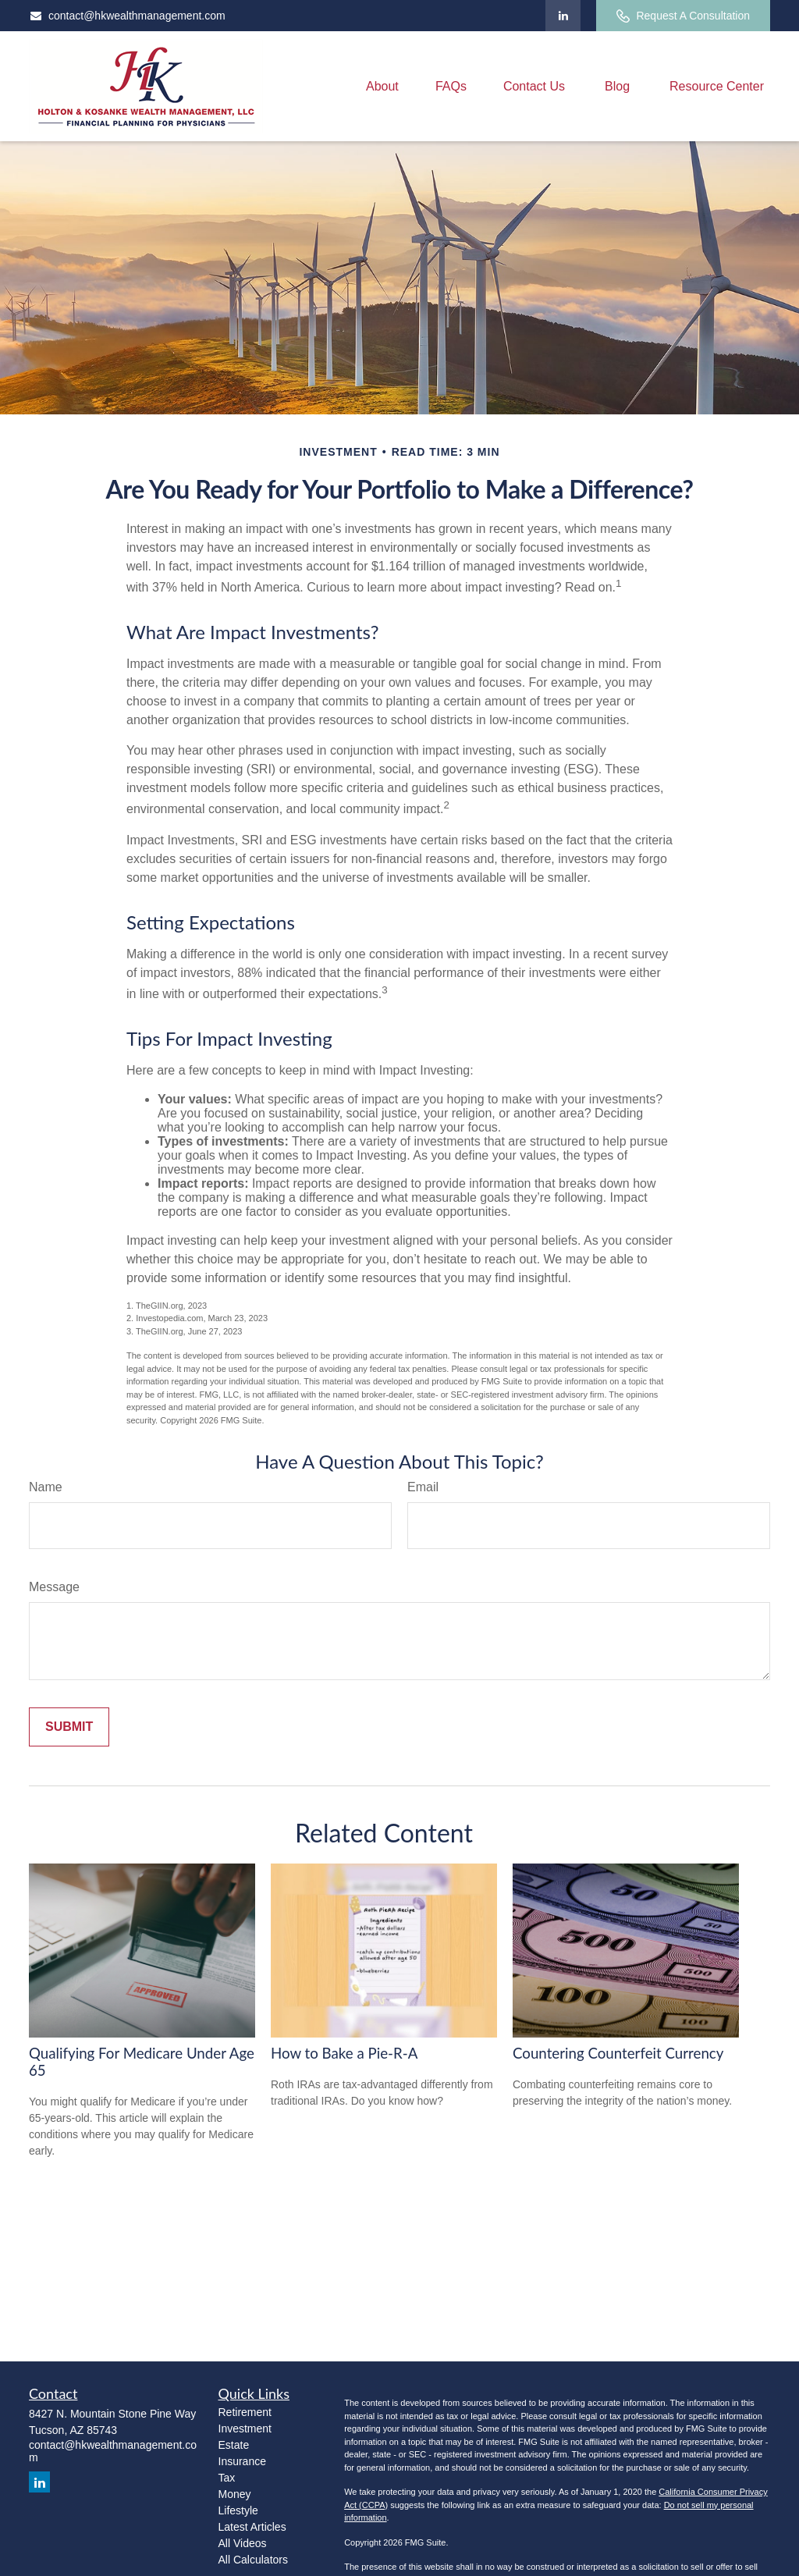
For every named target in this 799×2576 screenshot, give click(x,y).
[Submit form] (69, 1726)
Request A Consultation (683, 16)
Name (45, 1487)
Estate (234, 2445)
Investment (245, 2428)
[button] (382, 86)
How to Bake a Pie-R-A (344, 2053)
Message (54, 1587)
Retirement (245, 2412)
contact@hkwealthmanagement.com (127, 15)
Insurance (242, 2461)
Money (234, 2494)
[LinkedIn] (563, 15)
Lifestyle (238, 2510)
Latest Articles (252, 2527)
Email (423, 1487)
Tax (227, 2477)
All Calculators (253, 2559)
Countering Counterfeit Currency (618, 2053)
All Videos (242, 2543)
